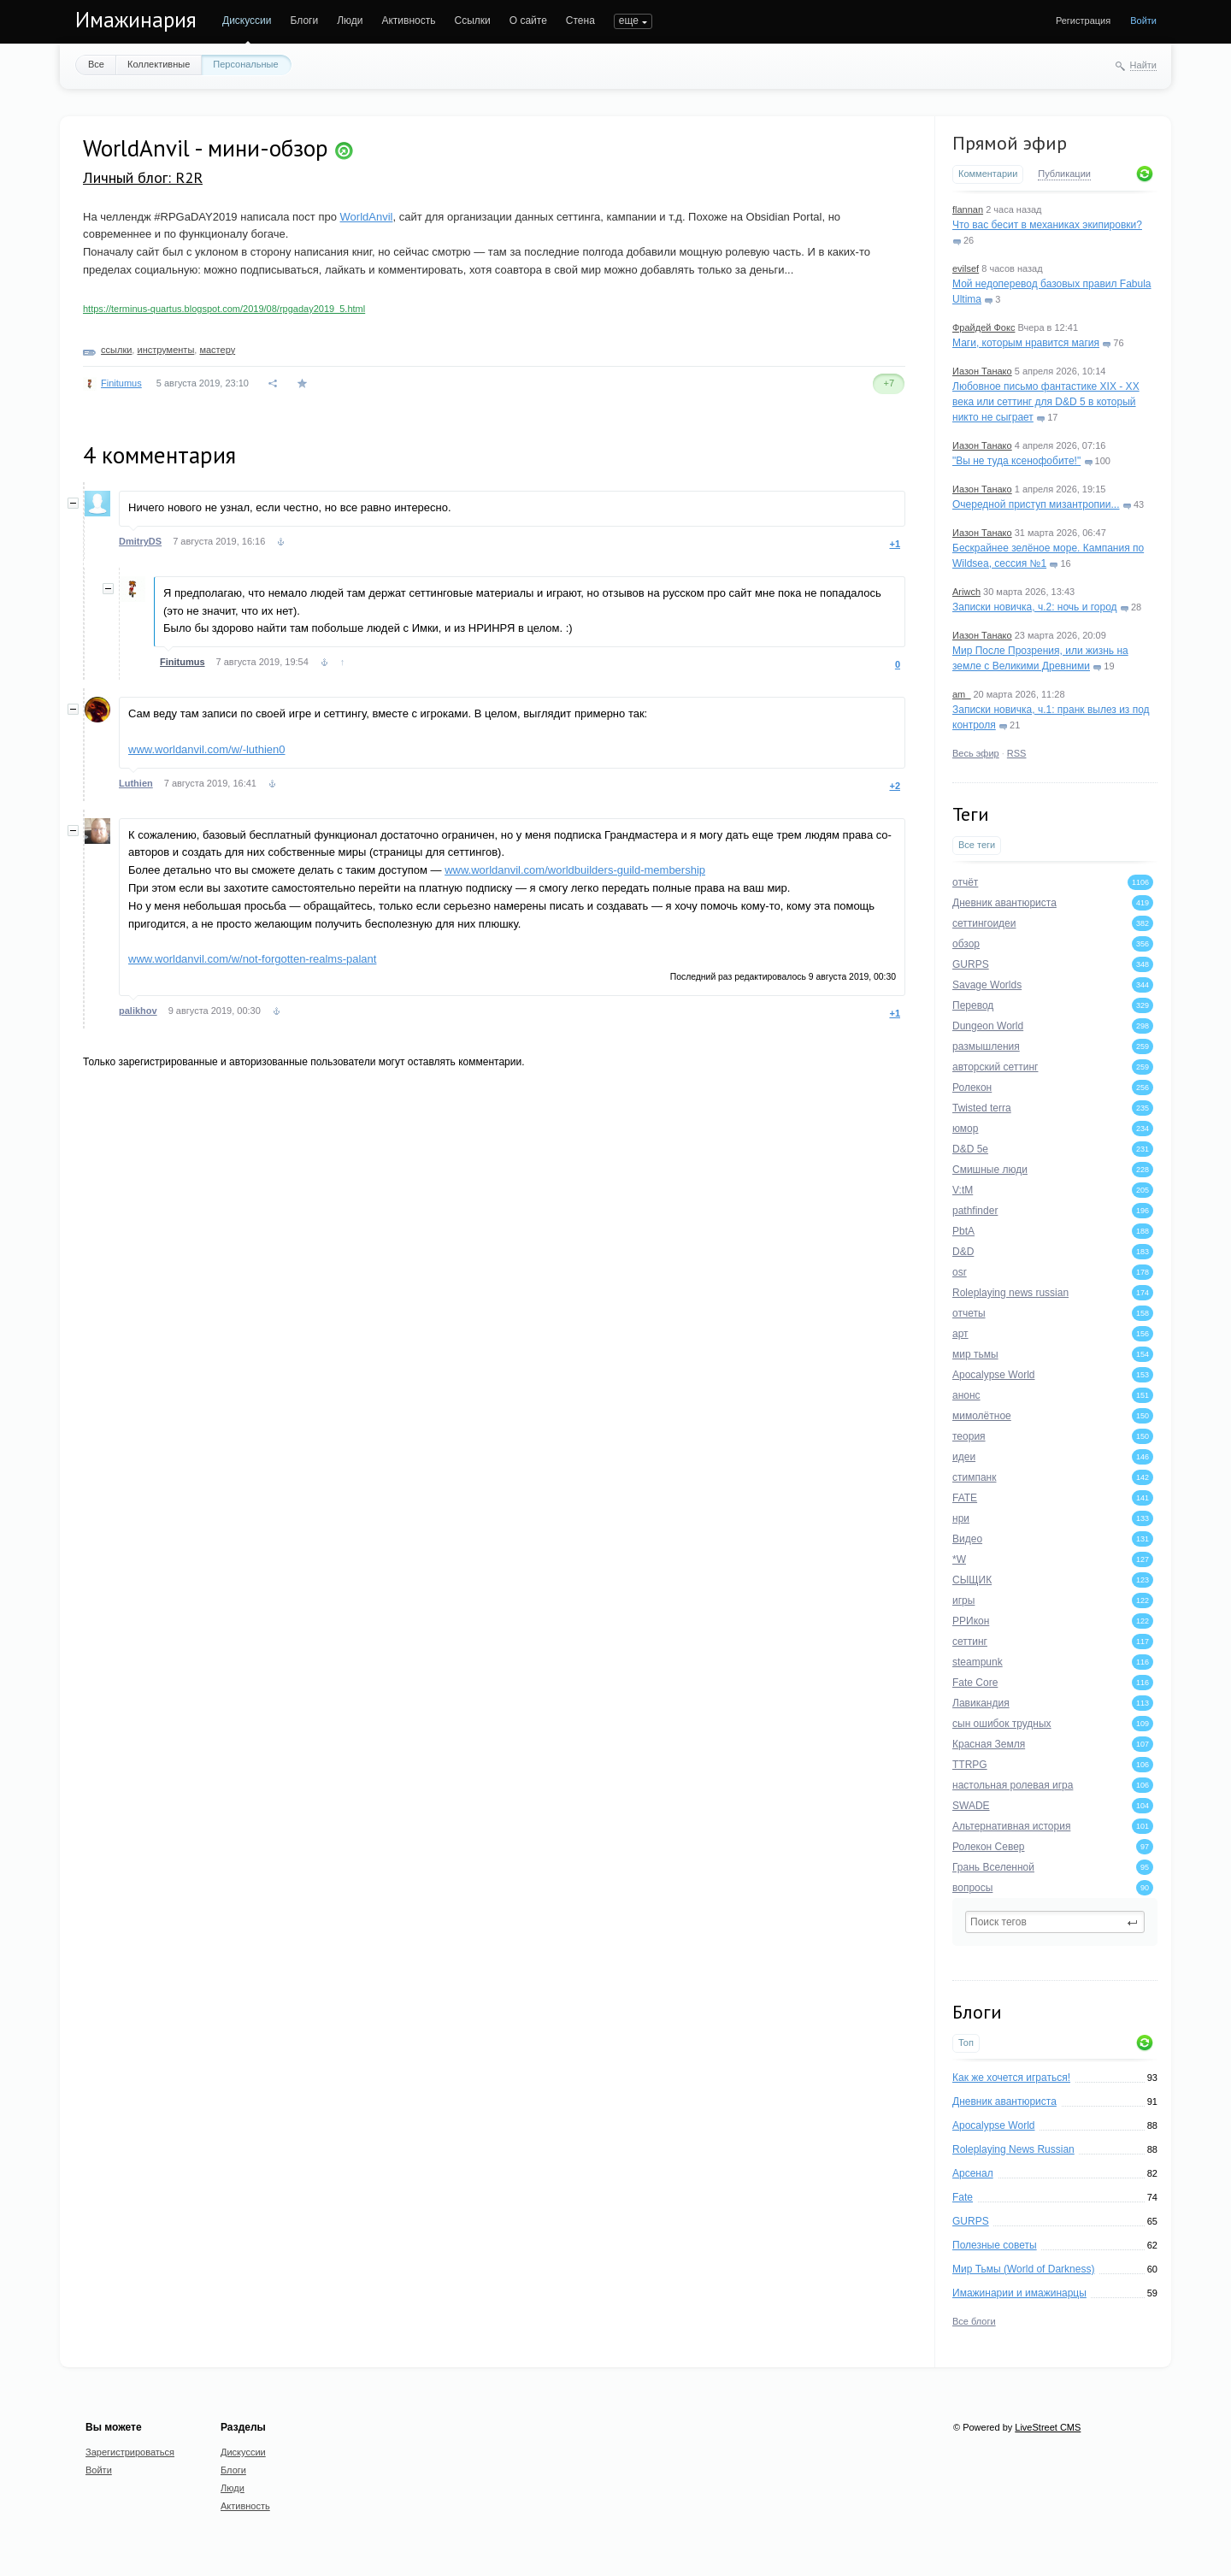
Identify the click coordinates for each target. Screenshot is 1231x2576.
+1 (894, 544)
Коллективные (158, 64)
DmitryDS (140, 541)
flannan (967, 209)
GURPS (970, 2221)
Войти (1143, 20)
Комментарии (987, 173)
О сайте (528, 21)
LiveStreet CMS (1048, 2427)
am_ (961, 694)
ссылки (116, 350)
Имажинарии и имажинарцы (1019, 2293)
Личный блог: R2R (143, 177)
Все (96, 64)
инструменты (165, 350)
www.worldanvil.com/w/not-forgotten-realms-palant (252, 958)
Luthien (136, 783)
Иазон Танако (982, 371)
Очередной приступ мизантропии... (1036, 504)
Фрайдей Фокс (983, 327)
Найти (1143, 65)
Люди (349, 21)
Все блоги (974, 2321)
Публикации (1064, 173)
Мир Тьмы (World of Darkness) (1023, 2269)
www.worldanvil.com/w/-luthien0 (207, 749)
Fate (962, 2197)
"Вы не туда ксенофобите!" (1016, 461)
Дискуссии (247, 21)
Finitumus (121, 383)
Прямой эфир (1009, 143)
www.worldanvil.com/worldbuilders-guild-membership (575, 870)
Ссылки (472, 21)
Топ (966, 2042)
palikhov (138, 1010)
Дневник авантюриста (1004, 2101)
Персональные (245, 64)
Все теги (976, 845)
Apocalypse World (993, 2125)
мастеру (217, 350)
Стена (580, 21)
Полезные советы (994, 2245)
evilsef (965, 268)
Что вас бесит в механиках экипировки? (1047, 225)
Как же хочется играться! (1011, 2078)
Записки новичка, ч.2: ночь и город (1034, 607)
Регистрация (1083, 20)
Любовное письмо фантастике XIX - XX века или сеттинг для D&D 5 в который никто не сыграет (1046, 401)
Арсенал (972, 2173)
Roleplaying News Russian (1013, 2149)
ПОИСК (632, 21)
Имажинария (136, 19)
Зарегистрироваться (129, 2452)
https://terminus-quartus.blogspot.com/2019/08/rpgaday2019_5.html (224, 309)
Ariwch (966, 592)
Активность (408, 21)
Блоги (305, 21)
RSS (1017, 753)
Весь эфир (975, 753)
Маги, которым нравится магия (1025, 343)
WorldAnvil (366, 216)
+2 (894, 786)
